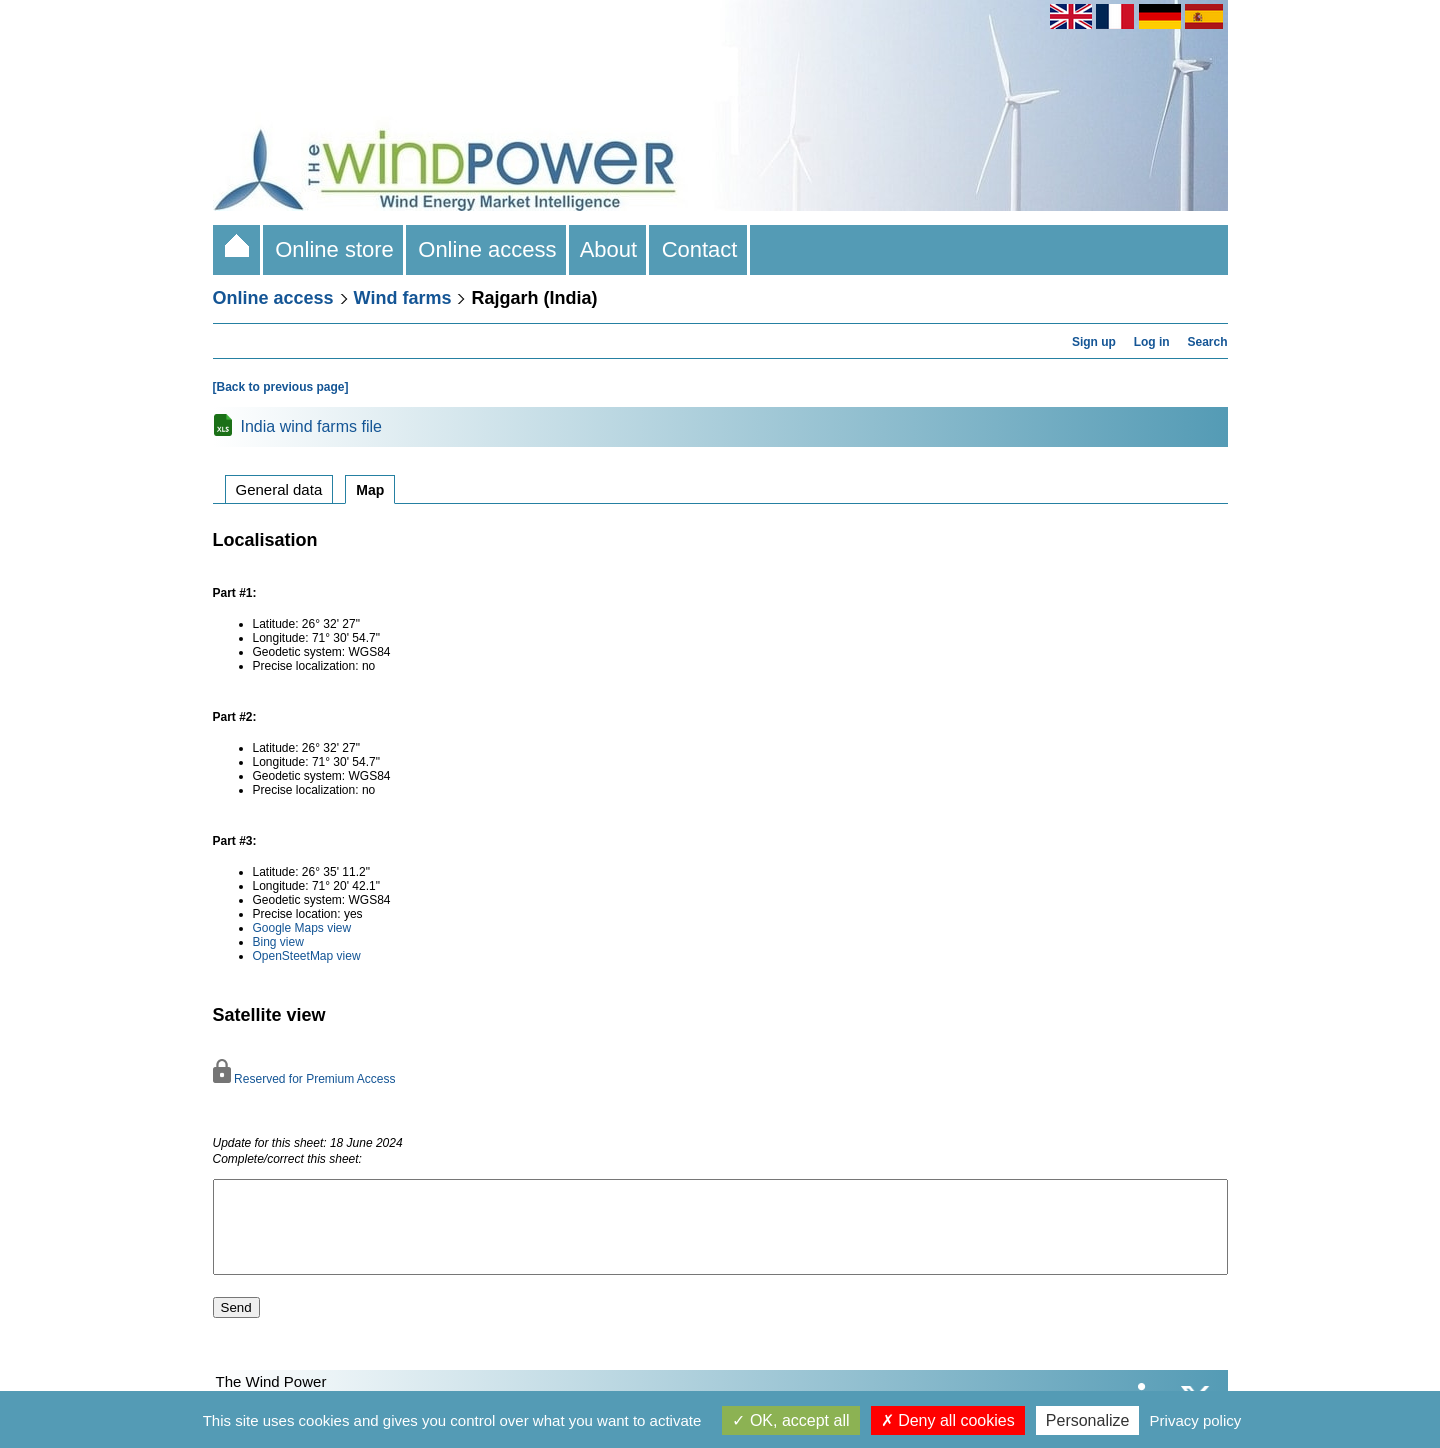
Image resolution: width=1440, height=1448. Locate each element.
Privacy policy (1196, 1420)
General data (279, 489)
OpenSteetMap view (307, 956)
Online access (487, 249)
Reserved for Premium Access (304, 1079)
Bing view (278, 942)
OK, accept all (790, 1420)
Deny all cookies (948, 1420)
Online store (334, 249)
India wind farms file (311, 426)
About (609, 249)
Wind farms (403, 298)
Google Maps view (302, 928)
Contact (699, 249)
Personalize (1088, 1420)
